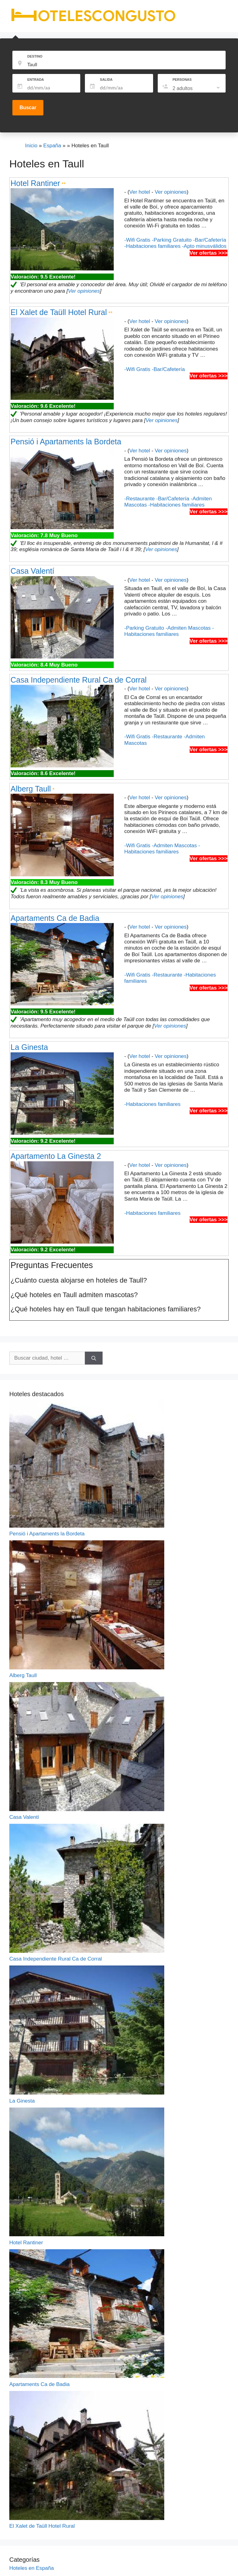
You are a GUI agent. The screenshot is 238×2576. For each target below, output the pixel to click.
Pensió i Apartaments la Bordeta (66, 441)
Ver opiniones (171, 192)
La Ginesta (29, 1047)
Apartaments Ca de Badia (55, 918)
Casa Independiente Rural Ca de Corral (79, 679)
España (52, 146)
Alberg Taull (31, 788)
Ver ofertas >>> (208, 253)
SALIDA (106, 79)
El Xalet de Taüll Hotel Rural (59, 312)
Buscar (28, 107)
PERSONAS (182, 79)
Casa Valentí (32, 571)
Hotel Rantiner (35, 183)
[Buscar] (94, 1358)
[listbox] (197, 88)
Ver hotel (139, 192)
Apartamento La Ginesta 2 (56, 1156)
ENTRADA (35, 79)
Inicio (31, 146)
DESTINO (34, 56)
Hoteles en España (31, 2568)
